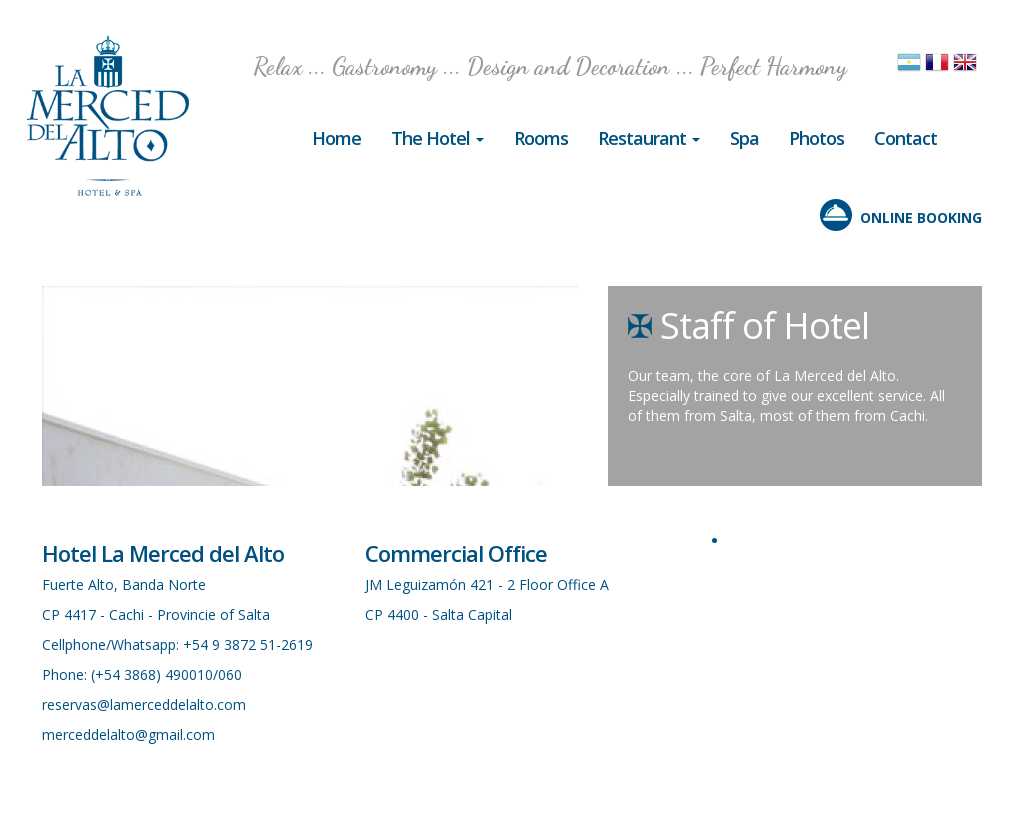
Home (336, 138)
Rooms (541, 138)
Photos (816, 138)
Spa (744, 138)
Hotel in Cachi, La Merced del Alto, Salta (108, 116)
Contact (905, 138)
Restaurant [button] (649, 138)
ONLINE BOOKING (921, 217)
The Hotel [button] (437, 138)
